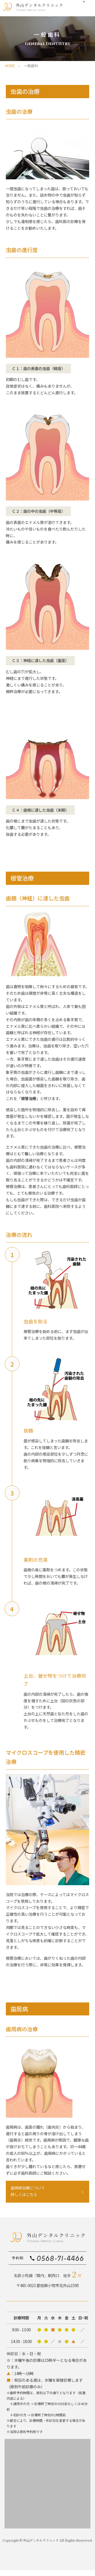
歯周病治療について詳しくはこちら (28, 2191)
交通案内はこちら (47, 2302)
